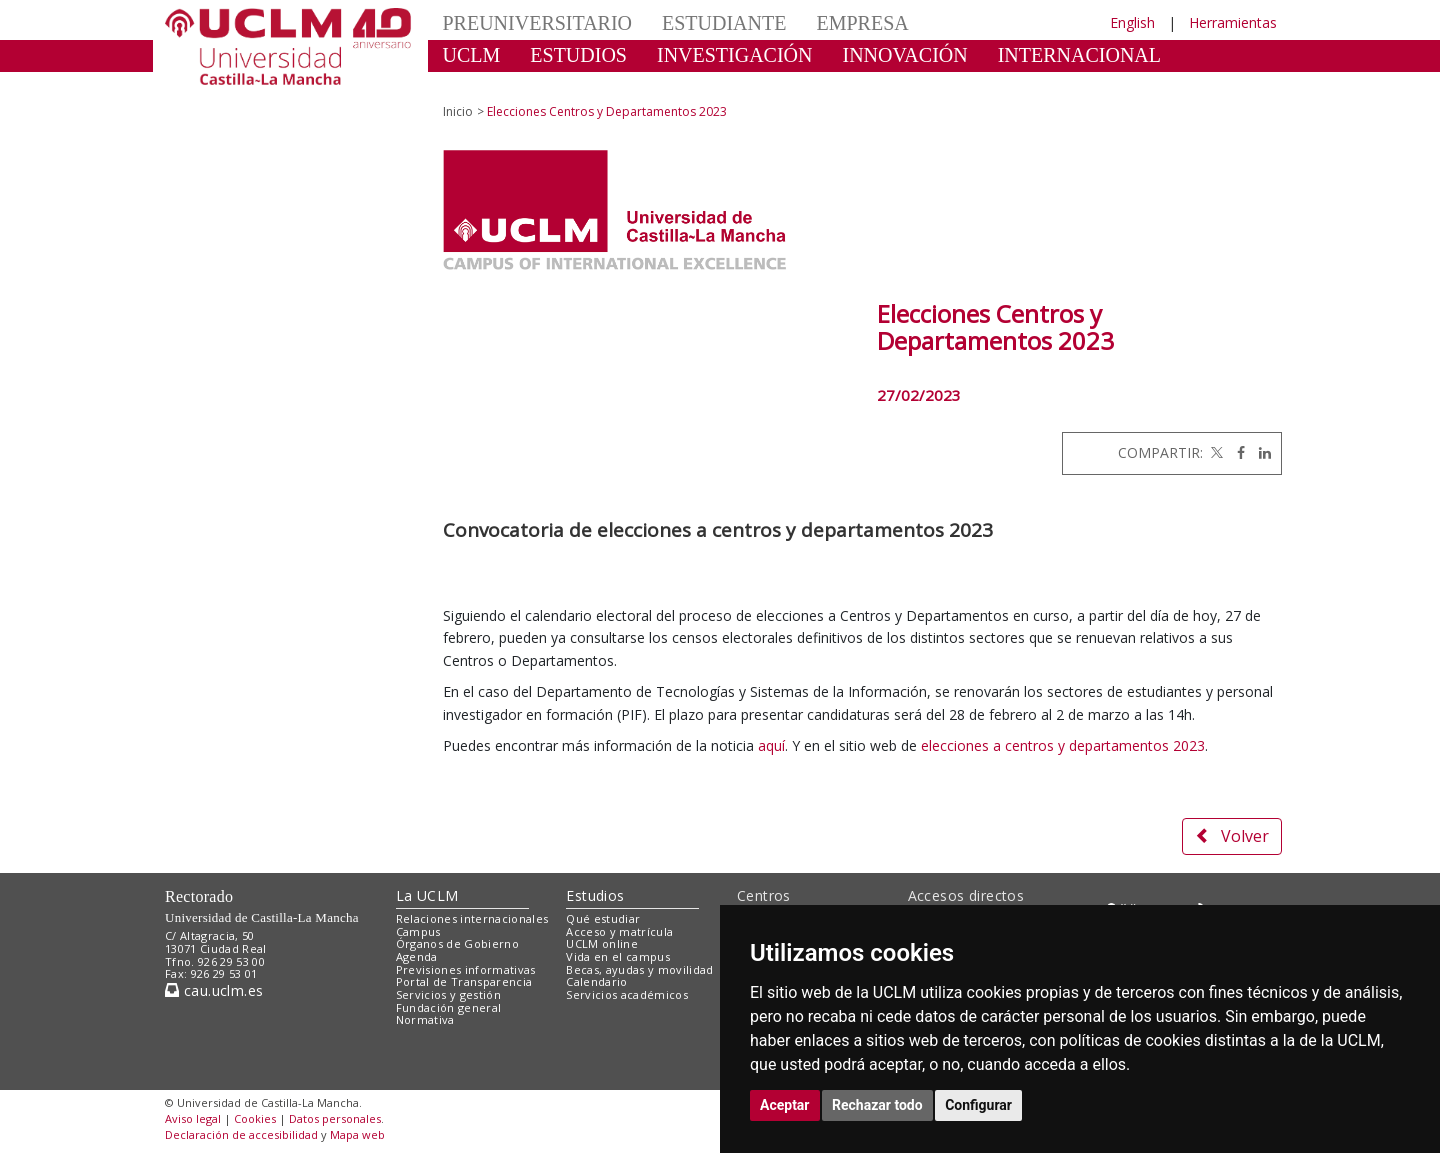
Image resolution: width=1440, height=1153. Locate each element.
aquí (771, 745)
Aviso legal (193, 1118)
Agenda (417, 956)
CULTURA (489, 85)
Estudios (595, 895)
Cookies (255, 1118)
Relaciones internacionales (472, 918)
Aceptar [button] (785, 1105)
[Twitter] (1215, 452)
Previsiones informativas (466, 969)
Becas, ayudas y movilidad (639, 969)
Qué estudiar (603, 918)
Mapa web (357, 1134)
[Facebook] (1236, 452)
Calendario (596, 981)
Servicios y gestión (448, 994)
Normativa (425, 1019)
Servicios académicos (627, 994)
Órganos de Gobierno (457, 943)
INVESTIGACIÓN (735, 55)
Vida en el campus (618, 956)
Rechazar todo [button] (877, 1105)
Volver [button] (1232, 836)
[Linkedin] (1260, 452)
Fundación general (449, 1007)
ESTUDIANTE (724, 23)
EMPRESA (862, 23)
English (1132, 22)
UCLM (472, 55)
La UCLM (427, 895)
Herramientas (1233, 22)
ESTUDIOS (578, 55)
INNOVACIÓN (905, 55)
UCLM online (602, 943)
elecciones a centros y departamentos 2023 (1063, 745)
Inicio (458, 111)
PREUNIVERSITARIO (538, 23)
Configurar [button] (978, 1105)
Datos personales (335, 1118)
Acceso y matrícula (619, 931)
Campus (418, 931)
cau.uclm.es (214, 990)
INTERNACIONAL (1079, 55)
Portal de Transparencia (464, 981)
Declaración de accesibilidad (241, 1134)
